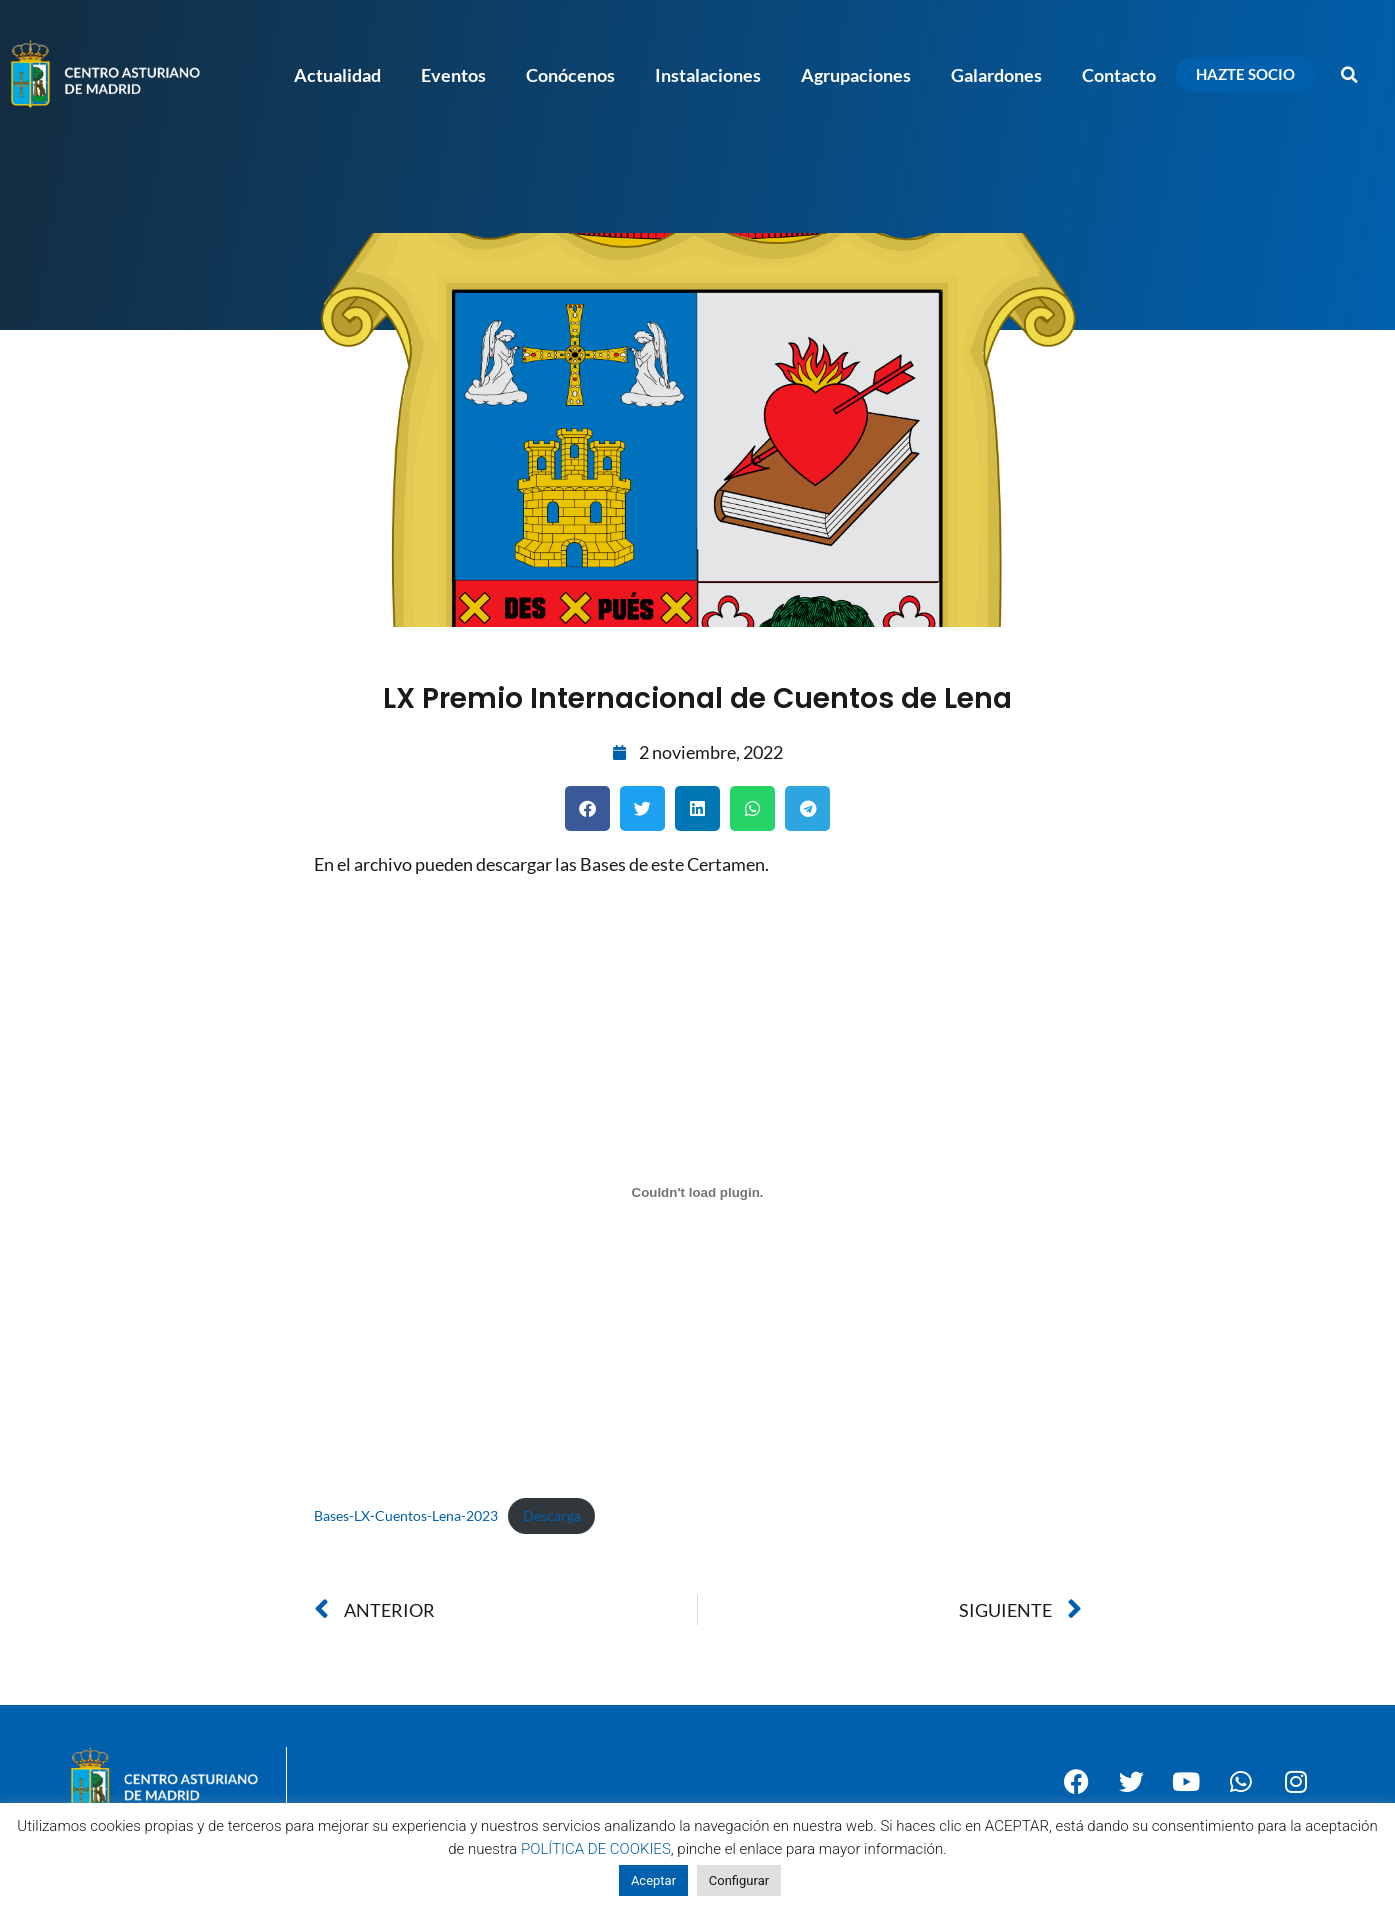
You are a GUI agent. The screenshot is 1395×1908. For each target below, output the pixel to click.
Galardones (996, 75)
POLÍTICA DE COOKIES (596, 1849)
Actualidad (337, 75)
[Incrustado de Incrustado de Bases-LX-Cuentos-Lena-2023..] (698, 1192)
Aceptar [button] (653, 1880)
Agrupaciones (856, 75)
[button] (1350, 75)
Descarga (552, 1515)
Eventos (453, 75)
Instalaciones (708, 75)
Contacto (1119, 75)
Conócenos (570, 75)
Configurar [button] (739, 1880)
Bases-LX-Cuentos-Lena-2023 (406, 1515)
